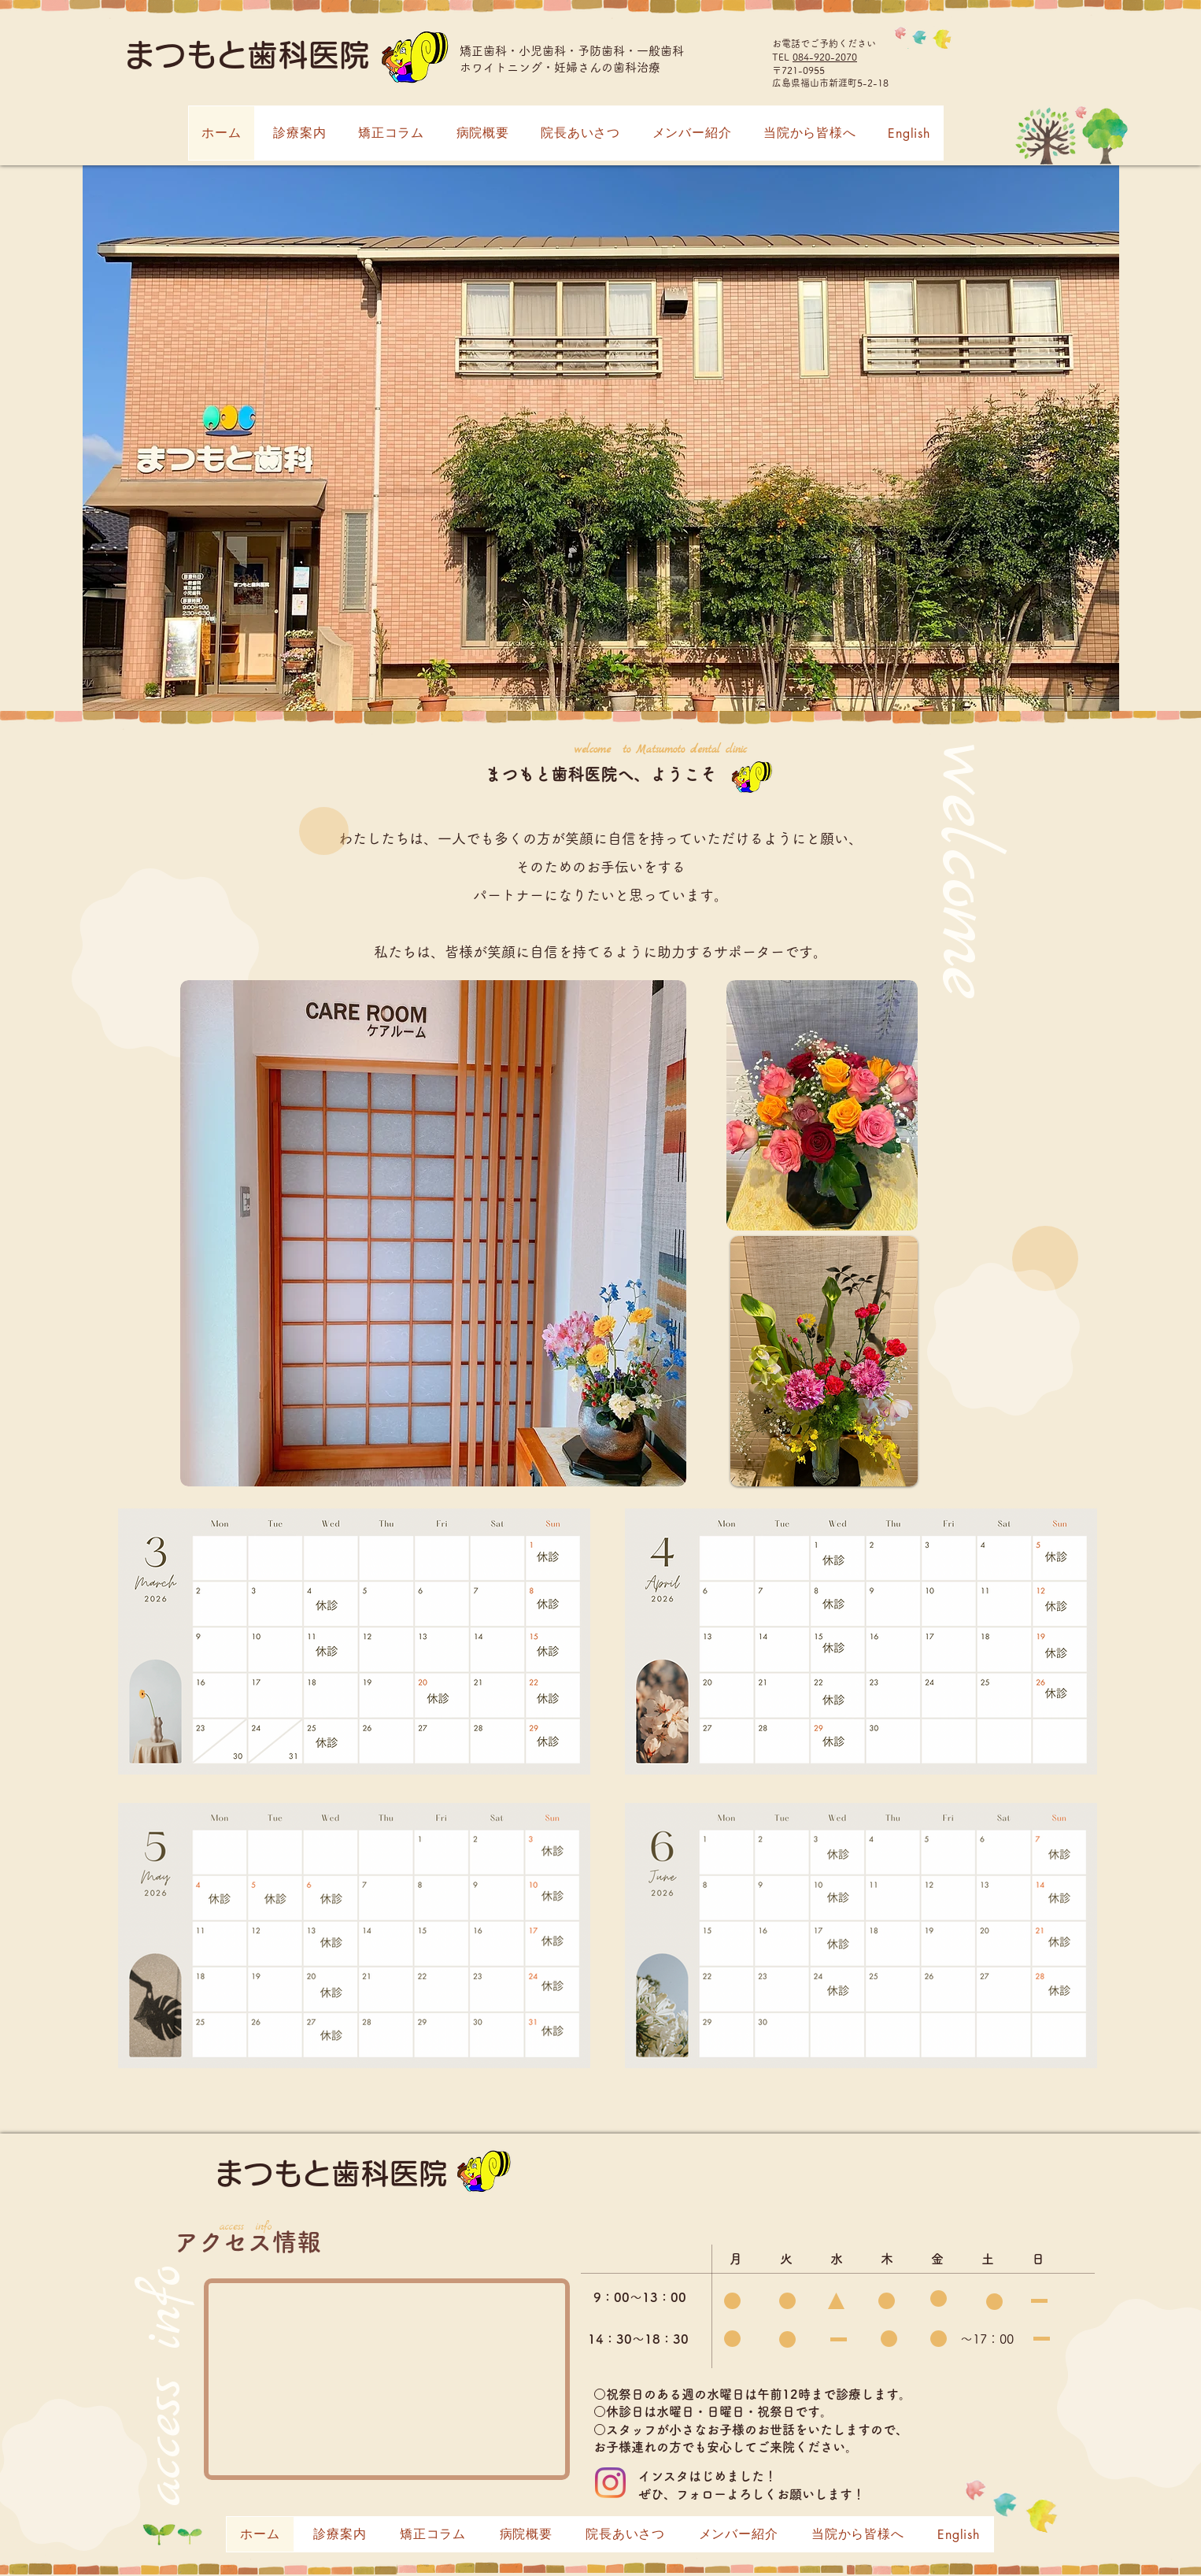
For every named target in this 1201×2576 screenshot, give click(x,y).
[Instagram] (610, 2482)
